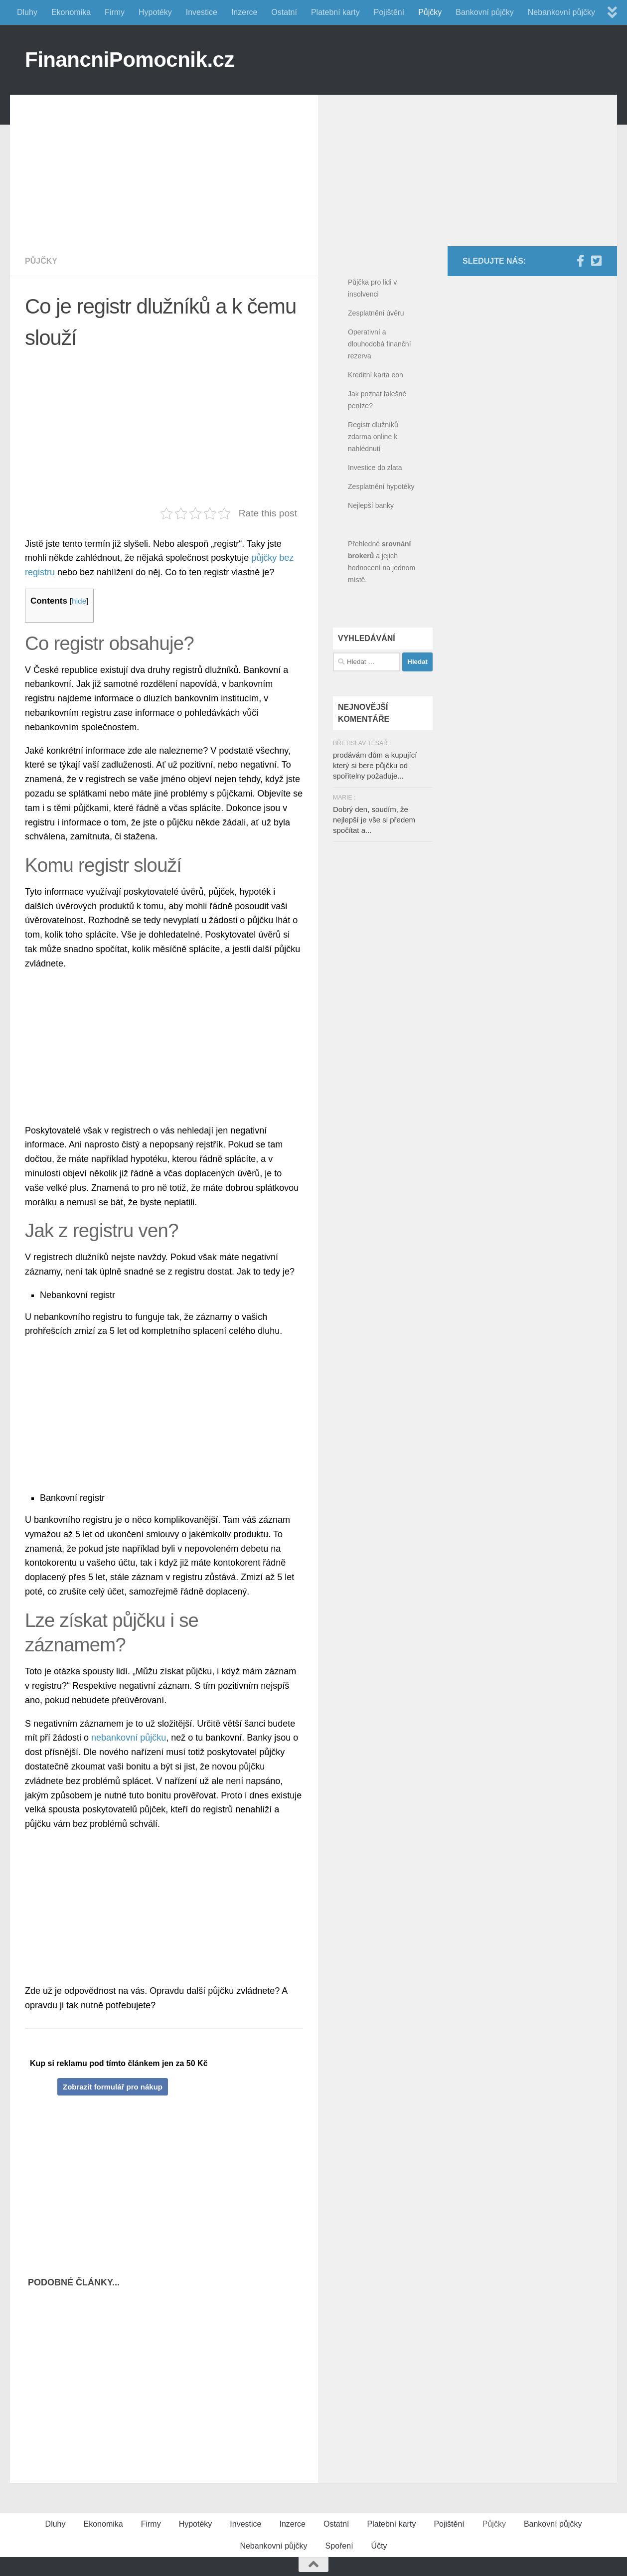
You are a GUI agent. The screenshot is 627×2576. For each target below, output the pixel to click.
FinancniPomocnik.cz (129, 59)
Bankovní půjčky (485, 12)
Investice (201, 12)
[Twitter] (596, 261)
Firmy (115, 12)
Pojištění (389, 12)
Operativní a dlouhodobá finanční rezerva (379, 344)
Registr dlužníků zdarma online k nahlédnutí (373, 437)
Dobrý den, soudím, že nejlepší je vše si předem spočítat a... (374, 819)
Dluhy (27, 12)
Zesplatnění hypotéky (381, 486)
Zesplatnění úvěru (376, 313)
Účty (379, 2546)
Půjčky (430, 12)
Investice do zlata (375, 468)
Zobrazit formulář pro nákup (112, 2087)
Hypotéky (155, 12)
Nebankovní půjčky (561, 12)
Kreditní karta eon (375, 375)
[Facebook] (580, 261)
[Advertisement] (171, 164)
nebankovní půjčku (128, 1738)
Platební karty (335, 12)
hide (79, 601)
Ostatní (284, 12)
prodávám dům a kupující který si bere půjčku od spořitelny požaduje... (375, 765)
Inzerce (244, 12)
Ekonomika (71, 12)
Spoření (339, 2546)
